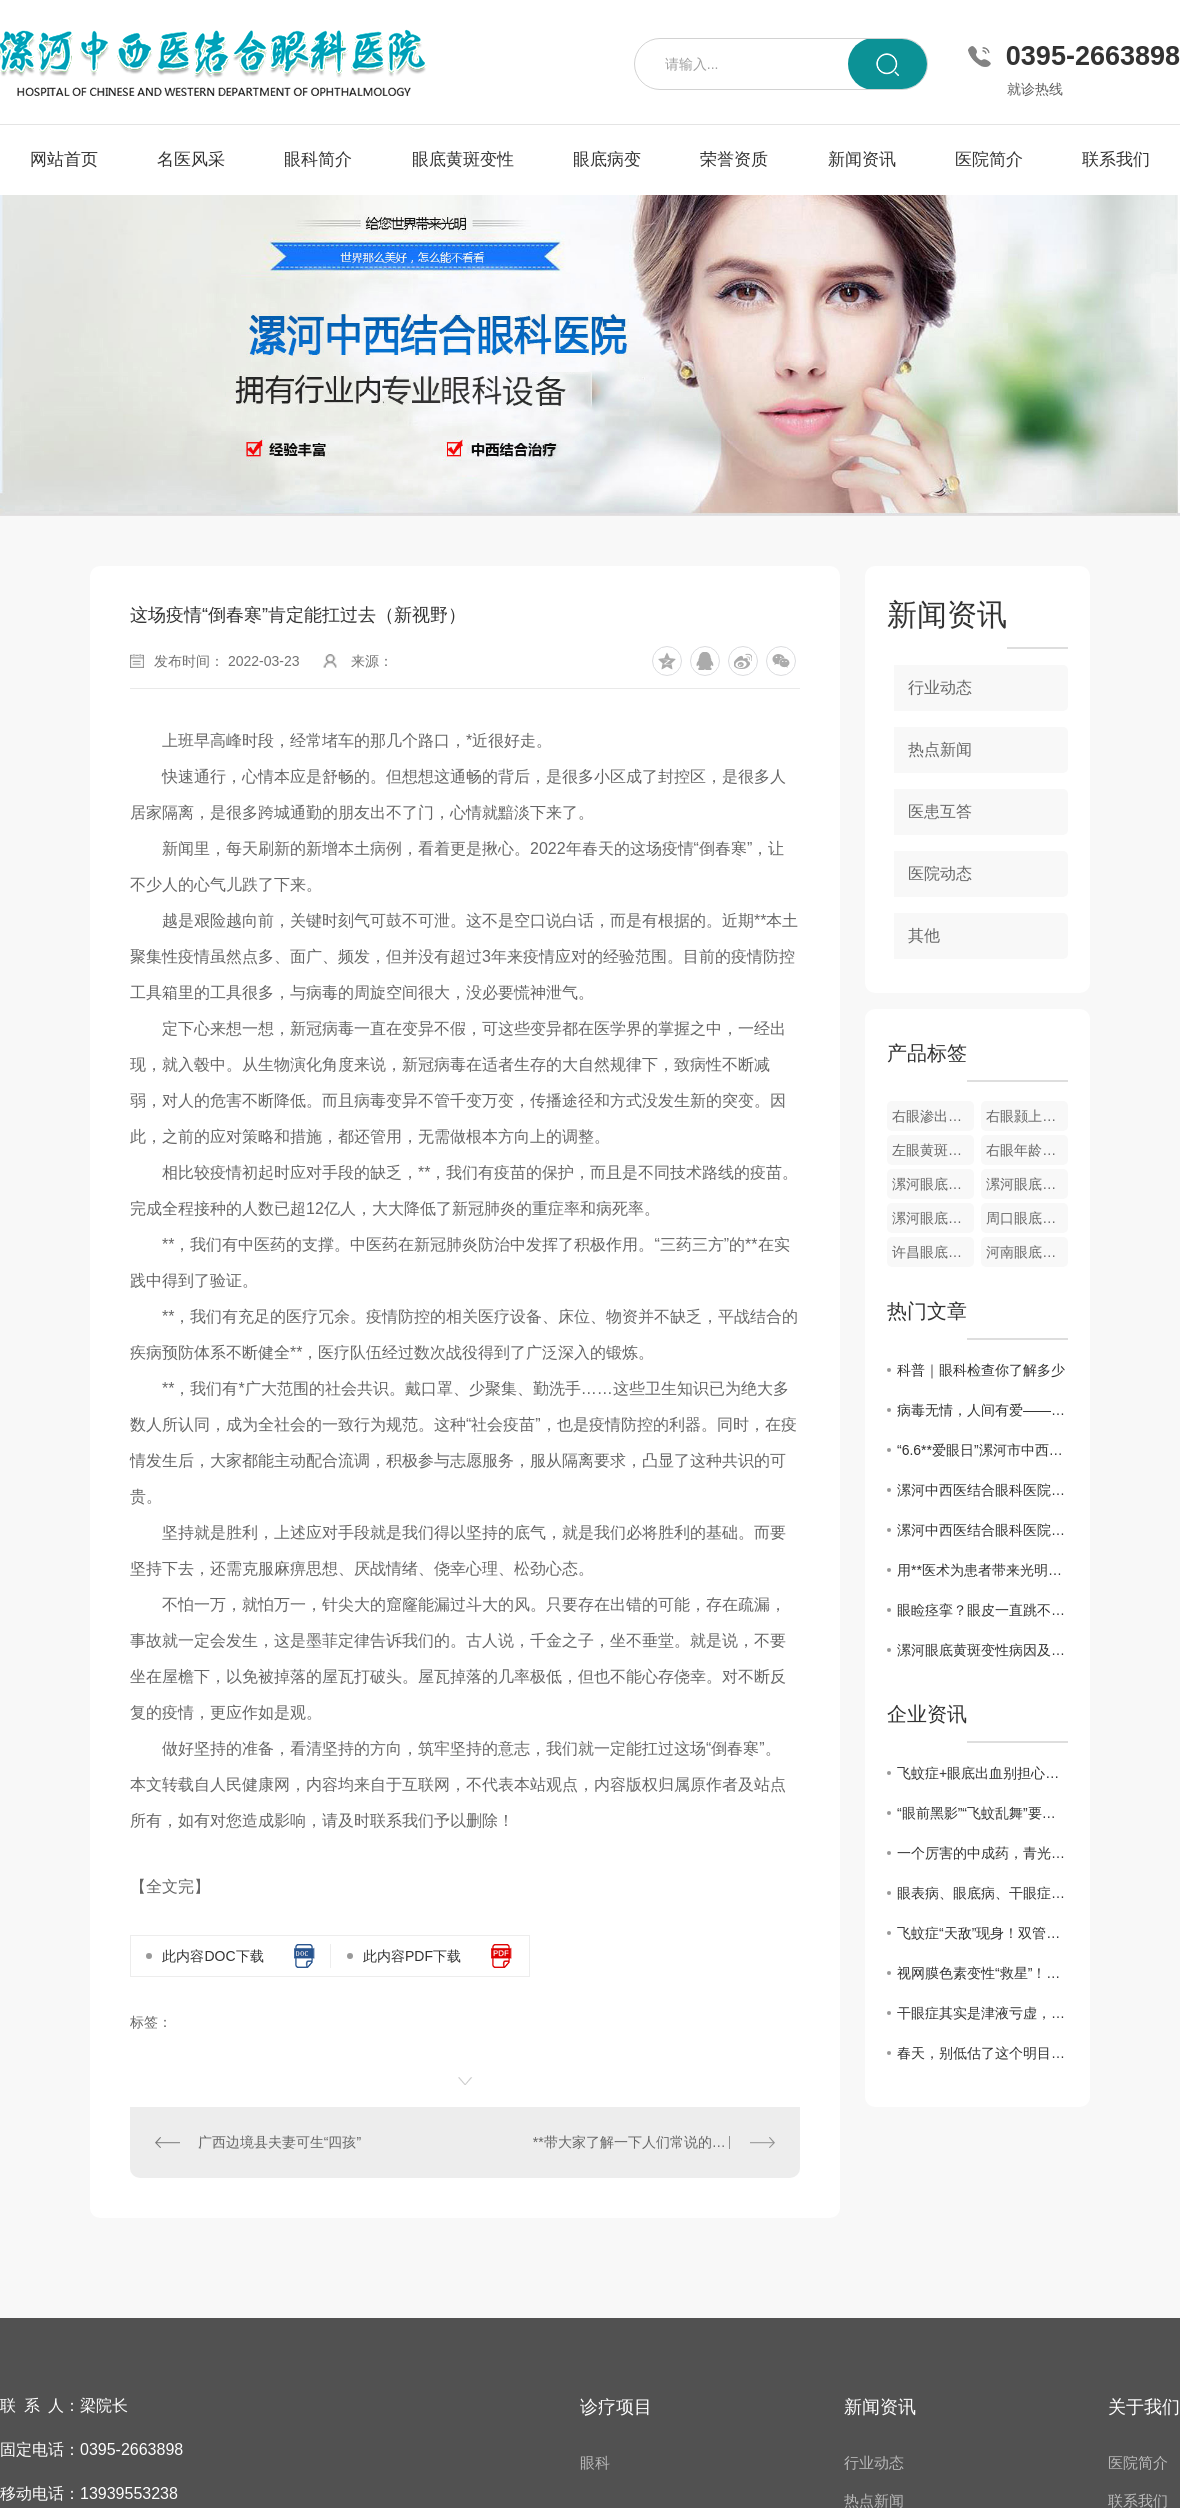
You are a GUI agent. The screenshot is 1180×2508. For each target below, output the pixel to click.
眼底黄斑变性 (463, 159)
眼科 (595, 2462)
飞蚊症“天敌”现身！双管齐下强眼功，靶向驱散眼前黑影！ (982, 1933)
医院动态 (940, 873)
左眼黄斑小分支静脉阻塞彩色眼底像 (933, 1150)
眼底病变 (607, 159)
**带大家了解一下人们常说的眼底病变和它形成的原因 (654, 2142)
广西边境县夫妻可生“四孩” (279, 2142)
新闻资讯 (862, 159)
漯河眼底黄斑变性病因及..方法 (982, 1650)
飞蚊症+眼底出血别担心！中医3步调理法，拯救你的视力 (982, 1773)
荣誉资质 (734, 159)
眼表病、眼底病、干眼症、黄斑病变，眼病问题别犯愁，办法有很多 (982, 1893)
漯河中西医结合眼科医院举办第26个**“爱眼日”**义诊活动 (982, 1490)
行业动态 (940, 687)
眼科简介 (318, 159)
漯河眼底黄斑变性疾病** (933, 1184)
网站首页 (64, 159)
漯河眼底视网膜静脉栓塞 (1027, 1184)
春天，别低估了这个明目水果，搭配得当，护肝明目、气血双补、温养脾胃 (982, 2053)
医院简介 (989, 159)
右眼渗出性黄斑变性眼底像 (933, 1116)
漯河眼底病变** (933, 1218)
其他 (924, 935)
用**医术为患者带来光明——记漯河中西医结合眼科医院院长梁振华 (982, 1570)
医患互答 (940, 811)
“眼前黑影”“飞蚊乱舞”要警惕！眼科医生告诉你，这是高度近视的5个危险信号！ (982, 1813)
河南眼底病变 (1027, 1252)
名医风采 (191, 159)
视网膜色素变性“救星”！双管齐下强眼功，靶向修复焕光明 (982, 1973)
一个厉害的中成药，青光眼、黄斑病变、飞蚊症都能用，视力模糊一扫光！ (982, 1853)
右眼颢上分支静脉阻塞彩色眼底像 (1027, 1116)
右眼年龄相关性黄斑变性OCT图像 (1027, 1150)
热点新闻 (940, 749)
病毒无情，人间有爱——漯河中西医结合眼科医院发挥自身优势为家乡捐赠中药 (982, 1410)
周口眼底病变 (1027, 1218)
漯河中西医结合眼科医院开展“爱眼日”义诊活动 (982, 1530)
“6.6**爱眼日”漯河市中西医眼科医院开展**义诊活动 (982, 1450)
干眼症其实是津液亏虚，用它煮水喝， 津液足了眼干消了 (982, 2013)
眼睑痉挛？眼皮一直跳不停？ (982, 1610)
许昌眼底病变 (933, 1252)
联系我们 (1116, 159)
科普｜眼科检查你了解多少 (981, 1370)
